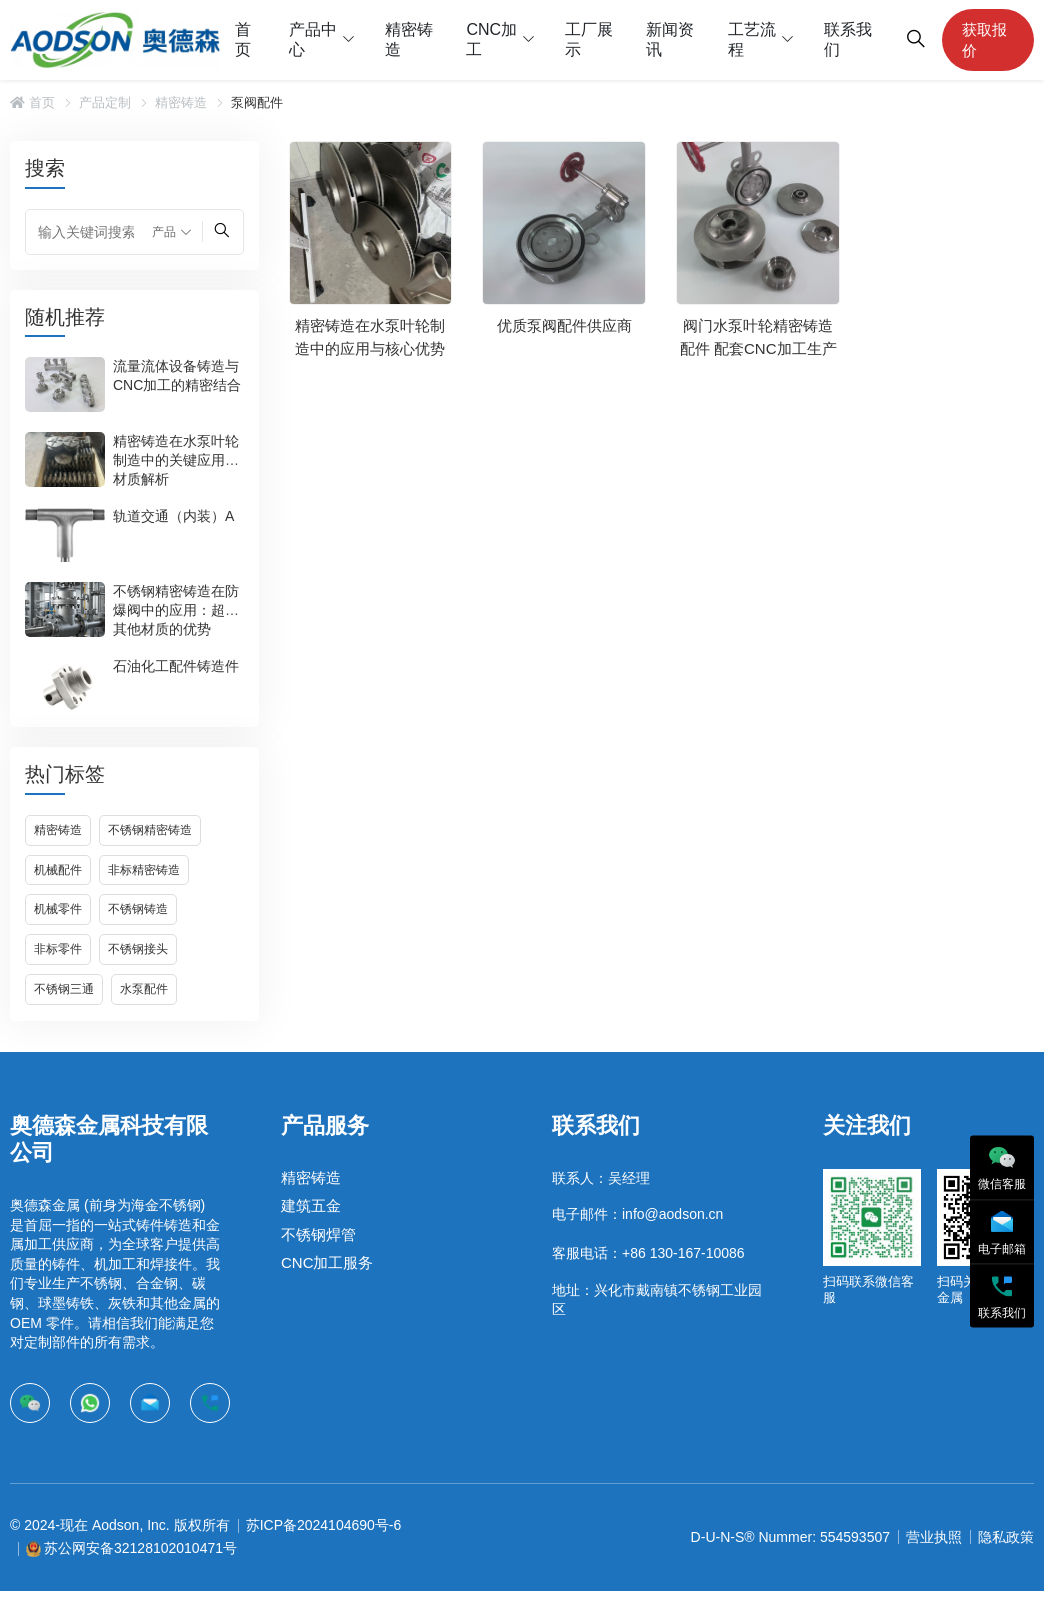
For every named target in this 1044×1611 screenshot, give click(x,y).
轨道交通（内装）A (173, 516)
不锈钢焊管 (318, 1234)
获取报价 (984, 40)
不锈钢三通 (64, 989)
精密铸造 (409, 39)
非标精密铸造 (144, 870)
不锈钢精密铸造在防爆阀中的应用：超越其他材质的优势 (176, 610)
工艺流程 (752, 39)
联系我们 (848, 39)
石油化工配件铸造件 (176, 666)
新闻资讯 (670, 39)
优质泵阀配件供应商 (564, 325)
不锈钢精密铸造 (150, 830)
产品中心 (313, 39)
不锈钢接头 (138, 949)
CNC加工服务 (327, 1262)
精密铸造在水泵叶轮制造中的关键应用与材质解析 (176, 460)
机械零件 (58, 909)
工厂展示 (589, 39)
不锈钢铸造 (138, 909)
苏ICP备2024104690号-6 (324, 1525)
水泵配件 (144, 989)
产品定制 (105, 102)
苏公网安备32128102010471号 (140, 1548)
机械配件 (58, 870)
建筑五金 (311, 1205)
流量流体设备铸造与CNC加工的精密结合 (177, 375)
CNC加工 (491, 39)
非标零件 (58, 949)
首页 (243, 39)
